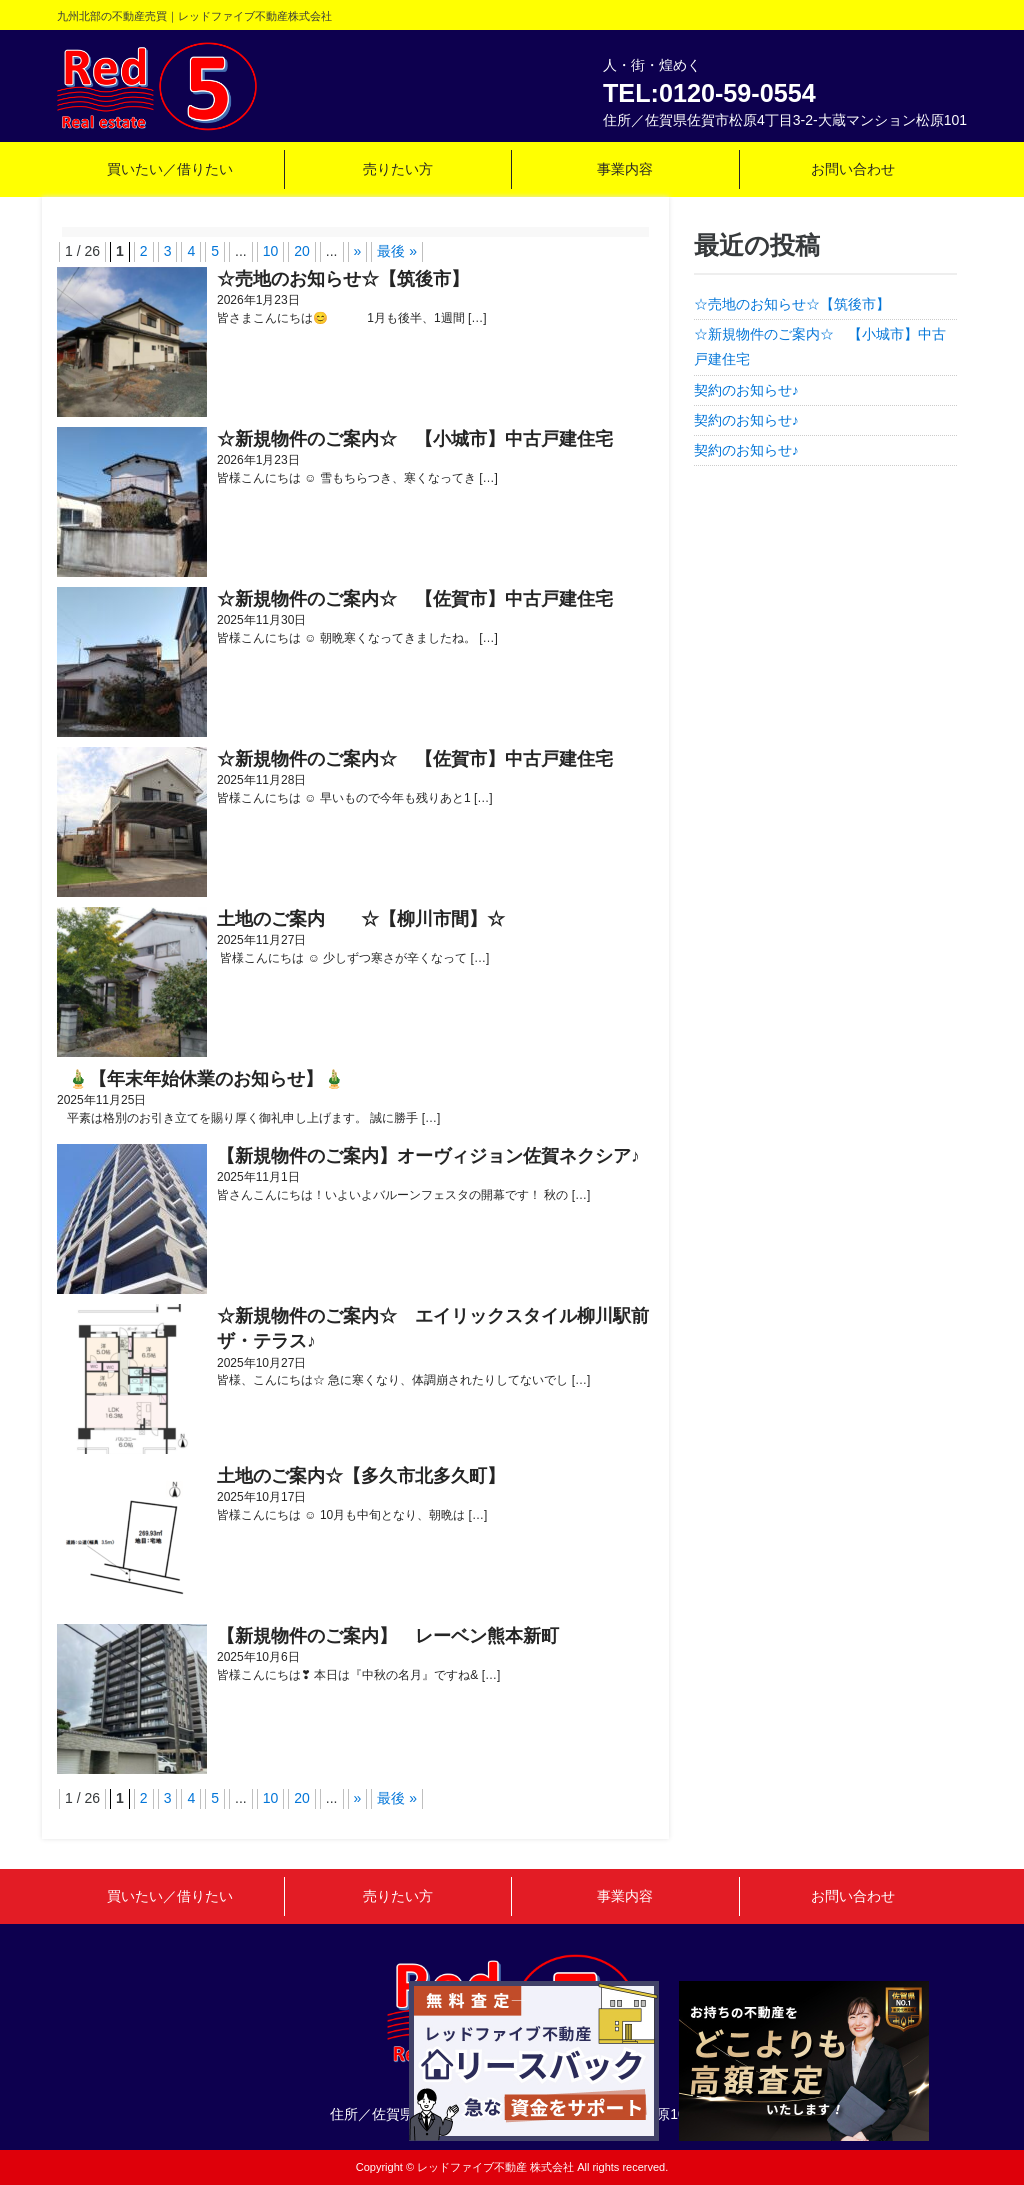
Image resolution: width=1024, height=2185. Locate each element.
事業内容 (625, 169)
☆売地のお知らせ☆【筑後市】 (792, 304)
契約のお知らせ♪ (746, 390)
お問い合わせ (853, 169)
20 (302, 251)
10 (271, 251)
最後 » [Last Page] (397, 251)
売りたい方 (398, 169)
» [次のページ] (358, 251)
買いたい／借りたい (170, 169)
